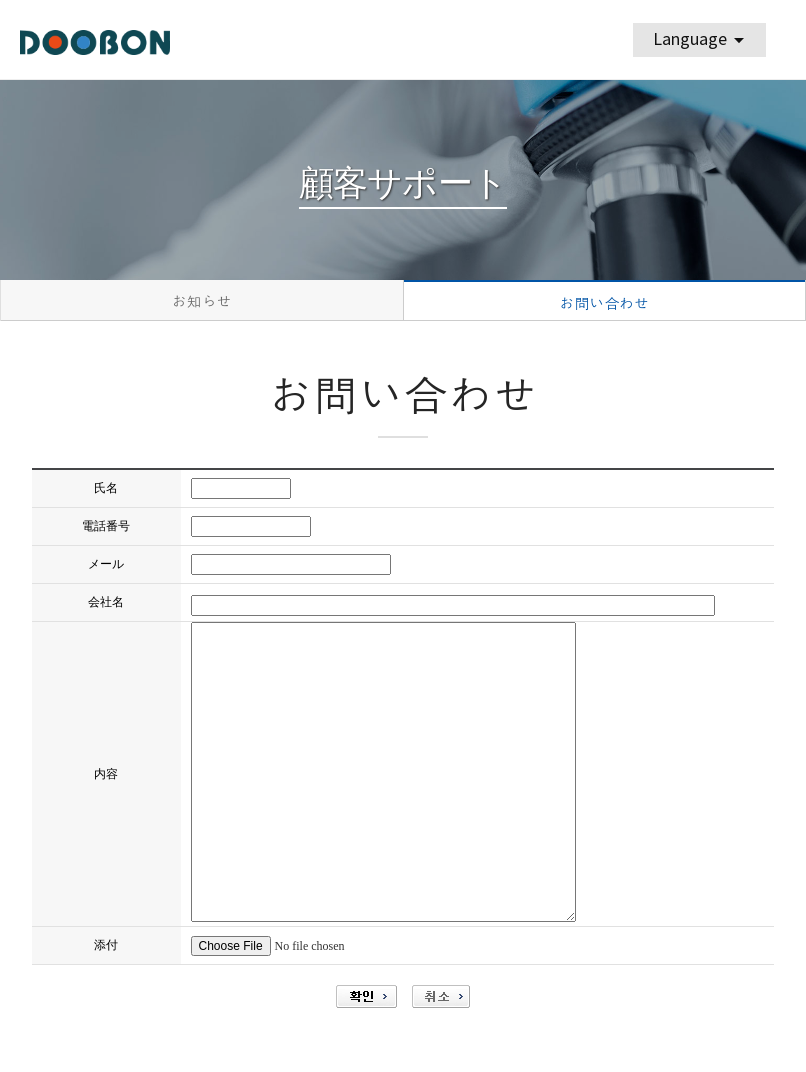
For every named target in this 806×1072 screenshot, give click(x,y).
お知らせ (202, 301)
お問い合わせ (604, 303)
